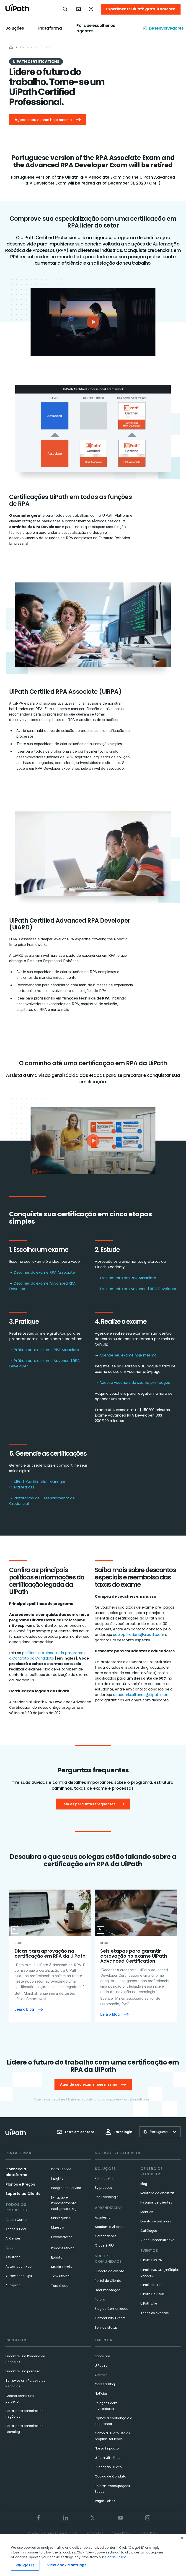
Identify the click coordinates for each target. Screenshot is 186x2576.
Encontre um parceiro (22, 2371)
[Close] (182, 2539)
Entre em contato (75, 2132)
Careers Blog (105, 2384)
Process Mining (63, 2248)
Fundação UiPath (108, 2467)
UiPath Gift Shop (108, 2457)
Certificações (105, 2236)
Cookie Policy (115, 2559)
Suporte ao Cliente (23, 2193)
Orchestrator (61, 2237)
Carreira (101, 2375)
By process (103, 2187)
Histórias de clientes (156, 2202)
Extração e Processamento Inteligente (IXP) (64, 2203)
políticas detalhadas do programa (52, 1652)
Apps (9, 2247)
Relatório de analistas (157, 2193)
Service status (106, 2327)
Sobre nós (103, 2356)
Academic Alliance (109, 2226)
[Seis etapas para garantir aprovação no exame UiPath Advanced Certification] (136, 1956)
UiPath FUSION (151, 2260)
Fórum (100, 2299)
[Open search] (65, 9)
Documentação (107, 2290)
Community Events (110, 2318)
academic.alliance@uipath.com (141, 1694)
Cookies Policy (148, 2533)
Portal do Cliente (108, 2280)
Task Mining (60, 2276)
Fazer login (119, 2132)
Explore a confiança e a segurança (52, 2533)
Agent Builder (15, 2229)
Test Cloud (59, 2285)
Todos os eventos (154, 2313)
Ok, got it (25, 2567)
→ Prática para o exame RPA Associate (44, 1349)
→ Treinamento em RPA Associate (125, 1277)
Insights (57, 2178)
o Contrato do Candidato (31, 1658)
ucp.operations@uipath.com (138, 1634)
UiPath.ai (101, 2365)
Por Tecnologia (107, 2197)
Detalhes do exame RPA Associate (44, 1272)
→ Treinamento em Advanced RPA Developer (136, 1288)
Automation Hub (18, 2266)
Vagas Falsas (105, 2501)
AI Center (12, 2238)
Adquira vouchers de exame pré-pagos (134, 1382)
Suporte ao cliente (109, 2271)
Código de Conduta (110, 2476)
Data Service (61, 2169)
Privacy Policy (120, 2533)
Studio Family (61, 2267)
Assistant (12, 2257)
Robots (56, 2257)
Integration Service (66, 2188)
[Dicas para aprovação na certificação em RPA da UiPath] (50, 1956)
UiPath (148, 2303)
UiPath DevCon (152, 2294)
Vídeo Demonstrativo (157, 2240)
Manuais (147, 2212)
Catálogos (148, 2230)
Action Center (16, 2219)
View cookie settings (66, 2566)
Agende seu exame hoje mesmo (128, 1355)
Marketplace (61, 2218)
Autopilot (12, 2285)
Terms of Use (94, 2533)
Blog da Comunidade (111, 2308)
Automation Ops (18, 2276)
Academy (102, 2217)
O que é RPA (104, 2245)
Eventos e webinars (155, 2221)
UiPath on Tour (152, 2284)
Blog (143, 2183)
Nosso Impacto (107, 2448)
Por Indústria (104, 2178)
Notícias (101, 2393)
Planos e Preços (20, 2184)
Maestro (57, 2227)
